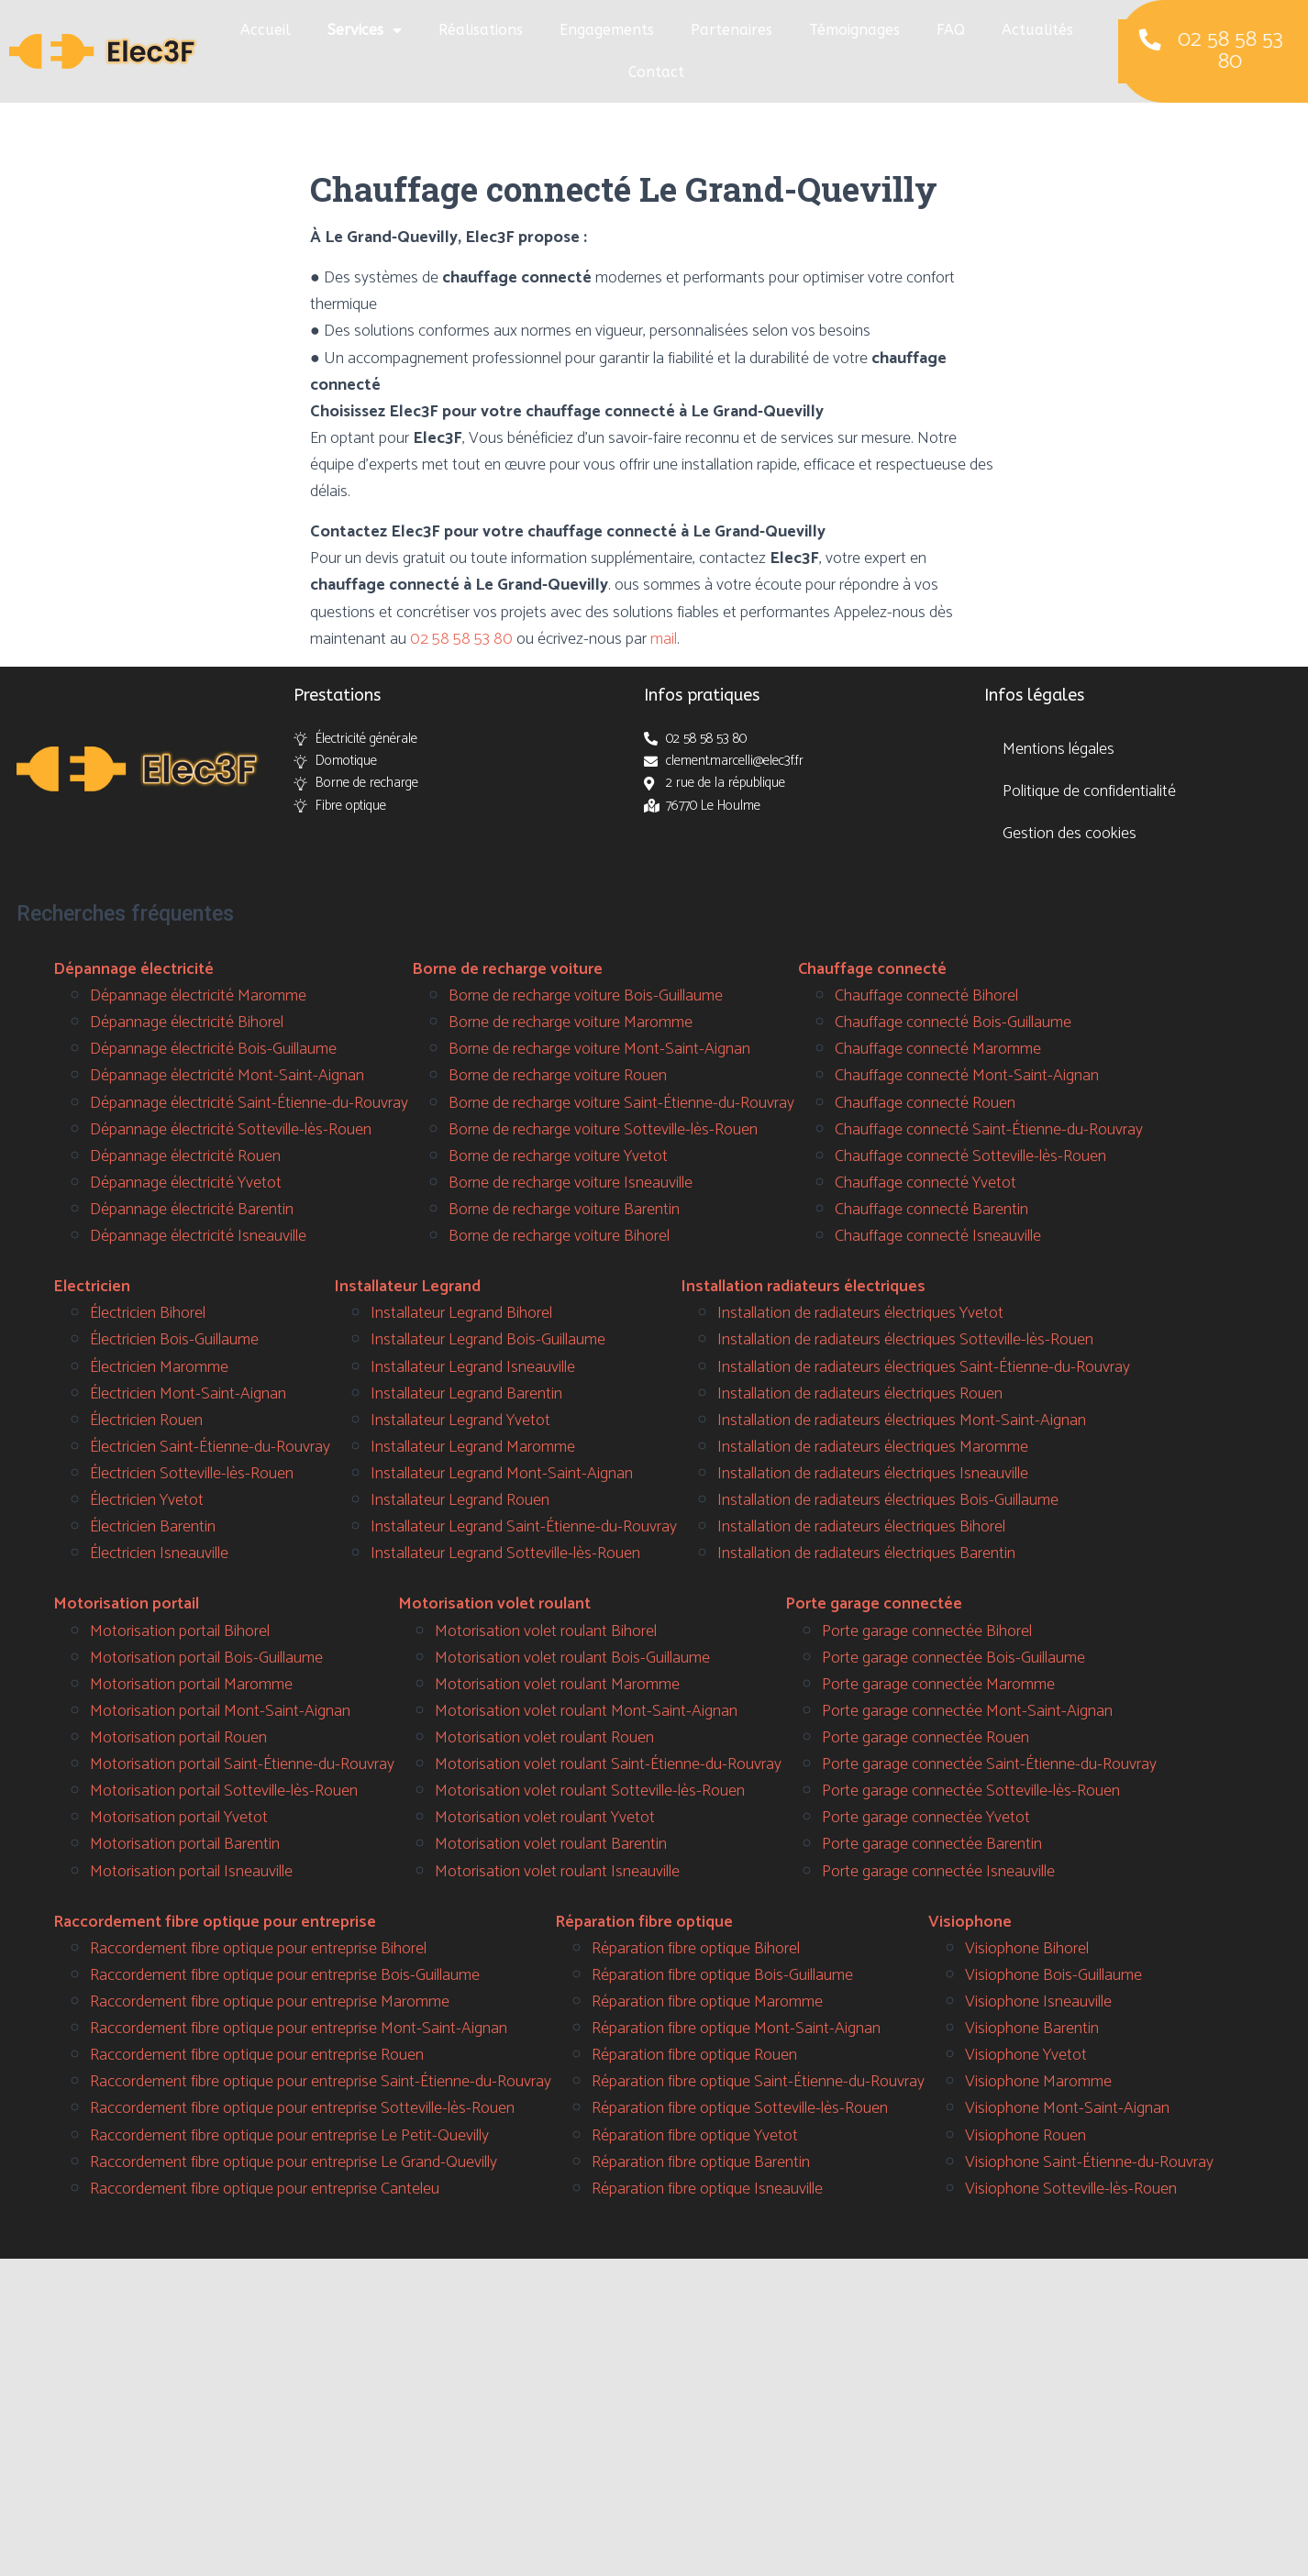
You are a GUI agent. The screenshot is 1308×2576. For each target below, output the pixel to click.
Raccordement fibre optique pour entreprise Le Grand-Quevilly (293, 2162)
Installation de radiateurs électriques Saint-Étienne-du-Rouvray (923, 1367)
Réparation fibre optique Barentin (701, 2162)
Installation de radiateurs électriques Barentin (866, 1553)
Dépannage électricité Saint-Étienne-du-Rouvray (249, 1103)
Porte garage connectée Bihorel (927, 1631)
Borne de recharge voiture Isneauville (571, 1183)
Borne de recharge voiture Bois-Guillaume (586, 996)
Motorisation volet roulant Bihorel (546, 1631)
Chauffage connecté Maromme (938, 1049)
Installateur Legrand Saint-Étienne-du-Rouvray (524, 1527)
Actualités (1037, 30)
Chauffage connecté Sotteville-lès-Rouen (970, 1156)
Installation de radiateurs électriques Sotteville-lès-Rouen (905, 1340)
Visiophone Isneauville (1038, 2002)
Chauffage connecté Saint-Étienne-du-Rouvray (989, 1130)
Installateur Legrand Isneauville (473, 1367)
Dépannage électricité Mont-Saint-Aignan (227, 1075)
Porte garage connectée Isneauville (938, 1871)
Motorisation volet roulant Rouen (544, 1738)
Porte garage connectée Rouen (925, 1738)
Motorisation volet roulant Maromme (557, 1684)
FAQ (951, 30)
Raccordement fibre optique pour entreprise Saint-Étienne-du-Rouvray (320, 2081)
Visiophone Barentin (1032, 2028)
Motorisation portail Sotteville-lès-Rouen (224, 1791)
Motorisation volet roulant (494, 1604)
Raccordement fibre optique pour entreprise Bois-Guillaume (285, 1975)
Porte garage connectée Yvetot (926, 1817)
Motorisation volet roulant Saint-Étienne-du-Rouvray (608, 1764)
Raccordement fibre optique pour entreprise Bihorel (258, 1948)
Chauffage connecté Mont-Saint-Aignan (967, 1075)
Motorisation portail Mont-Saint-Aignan (220, 1711)
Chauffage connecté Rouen (925, 1103)
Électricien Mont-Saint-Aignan (188, 1394)
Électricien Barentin (153, 1527)
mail (663, 639)
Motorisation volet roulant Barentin (551, 1844)
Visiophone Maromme (1038, 2081)
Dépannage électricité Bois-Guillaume (213, 1049)
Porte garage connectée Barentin (932, 1844)
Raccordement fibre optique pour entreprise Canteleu (264, 2189)
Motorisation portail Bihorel (180, 1631)
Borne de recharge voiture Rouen (558, 1075)
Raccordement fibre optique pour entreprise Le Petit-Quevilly (289, 2136)
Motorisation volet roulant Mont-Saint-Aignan (586, 1711)
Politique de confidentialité (1089, 791)
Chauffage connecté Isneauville (938, 1236)
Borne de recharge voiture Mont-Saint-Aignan (599, 1049)
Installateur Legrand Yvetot (460, 1420)
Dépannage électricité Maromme (198, 996)
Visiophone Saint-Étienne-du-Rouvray (1089, 2162)
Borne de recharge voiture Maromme (571, 1022)
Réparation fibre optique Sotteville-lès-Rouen (740, 2108)
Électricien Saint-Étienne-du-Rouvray (210, 1447)
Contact (656, 72)
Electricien (91, 1286)
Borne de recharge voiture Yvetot (558, 1156)
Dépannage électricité (133, 969)
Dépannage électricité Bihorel (186, 1022)
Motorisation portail (126, 1604)
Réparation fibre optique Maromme (707, 2002)
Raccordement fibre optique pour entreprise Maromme (269, 2002)
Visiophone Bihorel (1027, 1948)
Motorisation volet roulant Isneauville (557, 1871)
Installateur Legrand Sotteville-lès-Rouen (505, 1553)
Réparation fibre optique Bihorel (696, 1948)
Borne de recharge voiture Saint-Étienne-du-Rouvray (621, 1103)
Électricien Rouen (146, 1420)
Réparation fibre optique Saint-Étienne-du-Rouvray (758, 2081)
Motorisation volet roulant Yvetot (545, 1817)
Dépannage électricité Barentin (192, 1209)
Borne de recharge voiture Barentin (564, 1209)
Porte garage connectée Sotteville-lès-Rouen (971, 1791)
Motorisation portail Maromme (191, 1684)
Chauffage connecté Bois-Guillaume (953, 1022)
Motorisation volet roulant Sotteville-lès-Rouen (590, 1791)
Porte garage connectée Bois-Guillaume (953, 1658)
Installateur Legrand (407, 1286)
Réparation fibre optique (644, 1922)
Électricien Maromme (159, 1367)
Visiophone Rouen (1025, 2136)
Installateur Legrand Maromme (473, 1447)
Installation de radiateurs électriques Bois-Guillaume (888, 1500)
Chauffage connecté (872, 969)
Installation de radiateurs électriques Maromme (872, 1447)
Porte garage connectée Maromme (938, 1684)
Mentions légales (1058, 749)
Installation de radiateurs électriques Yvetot (860, 1313)
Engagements (607, 30)
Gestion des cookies (1069, 833)
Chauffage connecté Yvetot (925, 1183)
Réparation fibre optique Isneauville (707, 2189)
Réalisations (480, 30)
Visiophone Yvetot (1026, 2055)
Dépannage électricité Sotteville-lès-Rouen (230, 1130)
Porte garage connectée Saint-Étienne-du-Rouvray (989, 1764)
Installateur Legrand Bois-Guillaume (488, 1340)
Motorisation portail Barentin (185, 1844)
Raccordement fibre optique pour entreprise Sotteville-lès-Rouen (302, 2108)
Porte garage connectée (873, 1604)
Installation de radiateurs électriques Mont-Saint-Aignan (901, 1420)
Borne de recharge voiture (507, 969)
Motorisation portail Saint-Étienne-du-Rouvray (242, 1764)
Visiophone (970, 1922)
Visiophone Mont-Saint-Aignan (1067, 2108)
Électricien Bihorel (147, 1313)
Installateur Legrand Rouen (460, 1500)
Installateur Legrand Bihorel (461, 1313)
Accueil (265, 30)
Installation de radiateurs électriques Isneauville (872, 1473)
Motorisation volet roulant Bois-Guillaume (572, 1658)
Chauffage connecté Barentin (931, 1209)
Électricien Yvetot (147, 1500)
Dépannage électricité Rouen (185, 1156)
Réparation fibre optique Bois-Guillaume (722, 1975)
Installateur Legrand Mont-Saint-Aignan (502, 1473)
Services (364, 30)
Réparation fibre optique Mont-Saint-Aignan (736, 2028)
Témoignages (854, 30)
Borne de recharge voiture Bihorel (559, 1236)
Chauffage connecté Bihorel (926, 996)
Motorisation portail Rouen (178, 1738)
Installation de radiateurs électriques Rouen (860, 1394)
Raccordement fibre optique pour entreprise (214, 1922)
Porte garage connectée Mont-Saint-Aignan (967, 1711)
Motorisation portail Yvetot (179, 1817)
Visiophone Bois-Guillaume (1053, 1975)
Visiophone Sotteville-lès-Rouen (1071, 2189)
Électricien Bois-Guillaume (174, 1340)
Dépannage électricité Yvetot (186, 1183)
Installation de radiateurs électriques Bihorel (861, 1527)
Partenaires (731, 30)
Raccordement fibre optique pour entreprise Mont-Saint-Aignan (298, 2028)
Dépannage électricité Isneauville (198, 1236)
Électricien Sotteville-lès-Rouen (192, 1473)
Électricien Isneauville (159, 1553)
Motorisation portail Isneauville (191, 1871)
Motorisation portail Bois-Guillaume (206, 1658)
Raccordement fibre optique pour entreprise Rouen (257, 2055)
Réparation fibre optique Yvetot (695, 2136)
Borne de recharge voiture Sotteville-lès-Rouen (603, 1130)
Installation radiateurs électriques (803, 1286)
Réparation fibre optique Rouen (694, 2055)
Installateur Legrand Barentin (466, 1394)
